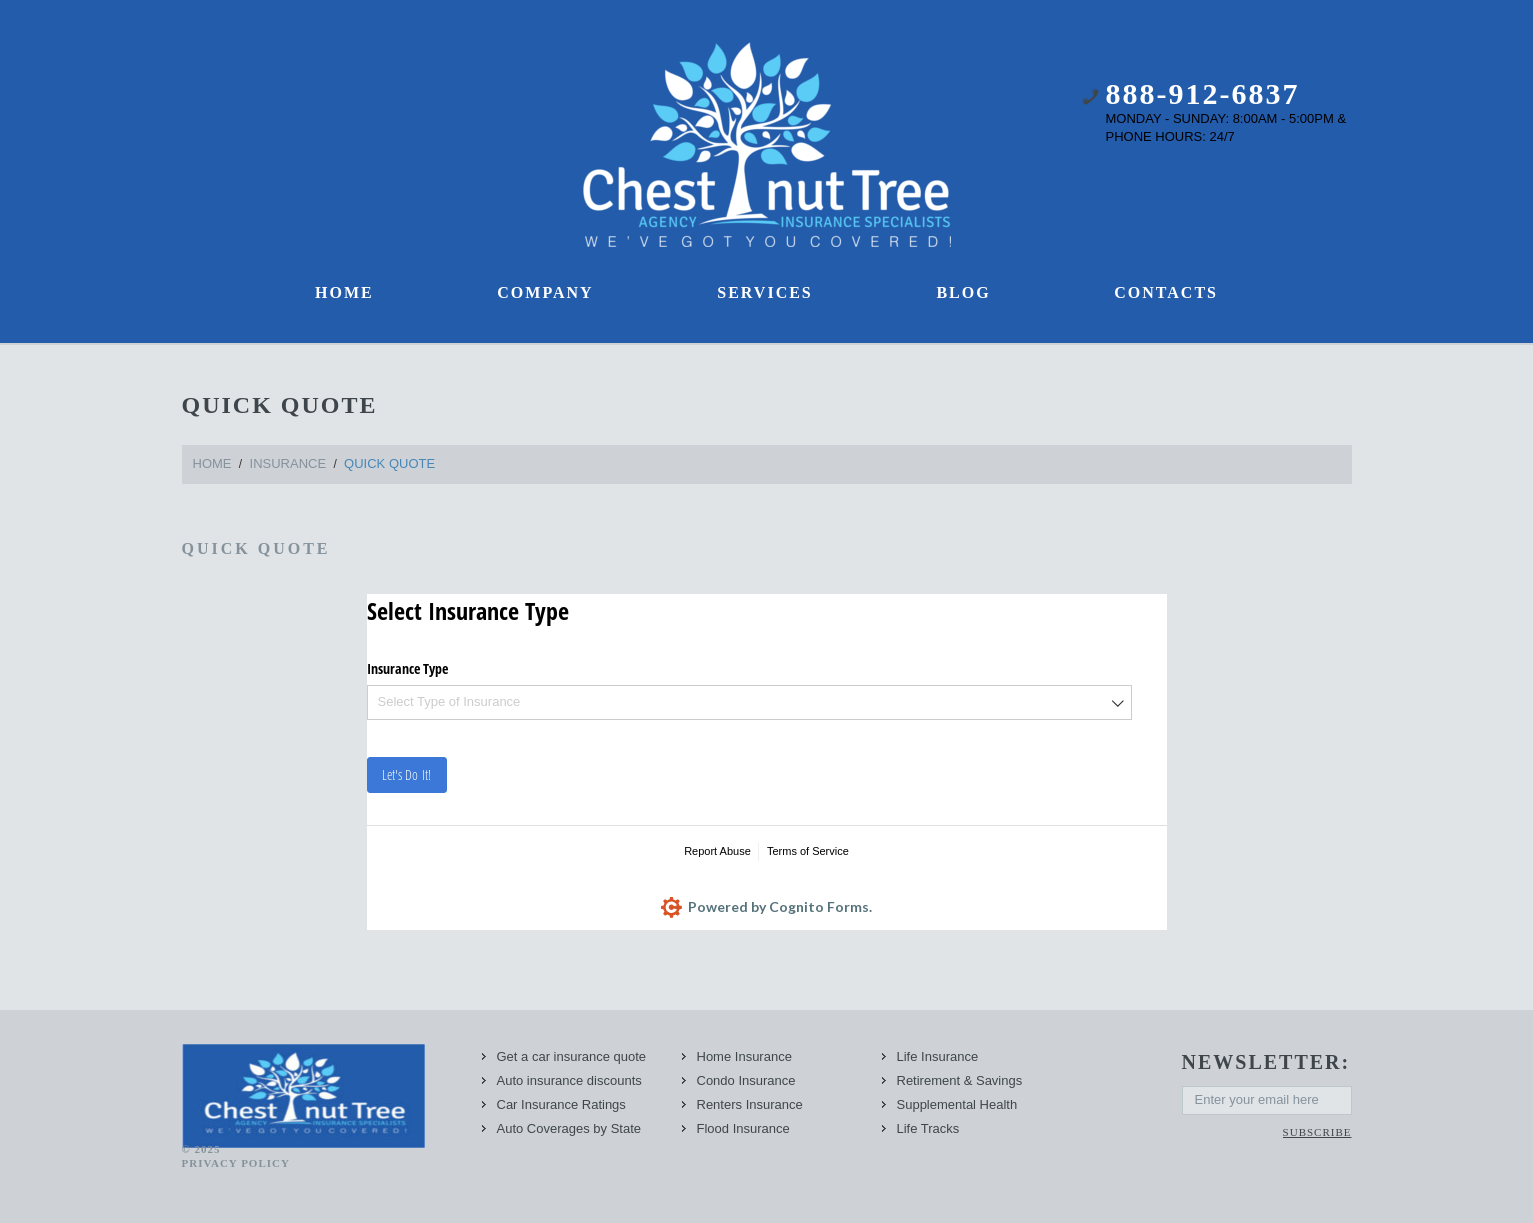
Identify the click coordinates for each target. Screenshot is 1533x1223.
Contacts (1166, 292)
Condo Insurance (746, 1080)
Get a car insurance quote (572, 1056)
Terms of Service (808, 851)
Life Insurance (938, 1056)
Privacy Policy (236, 1163)
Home (344, 292)
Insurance (288, 463)
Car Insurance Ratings (561, 1104)
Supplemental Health (957, 1104)
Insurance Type (407, 668)
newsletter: (1266, 1062)
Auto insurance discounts (569, 1080)
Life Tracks (928, 1128)
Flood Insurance (743, 1128)
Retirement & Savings (960, 1080)
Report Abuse (717, 851)
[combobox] (750, 702)
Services (764, 292)
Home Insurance (744, 1056)
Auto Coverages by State (569, 1128)
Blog (963, 292)
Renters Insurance (750, 1104)
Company (545, 292)
